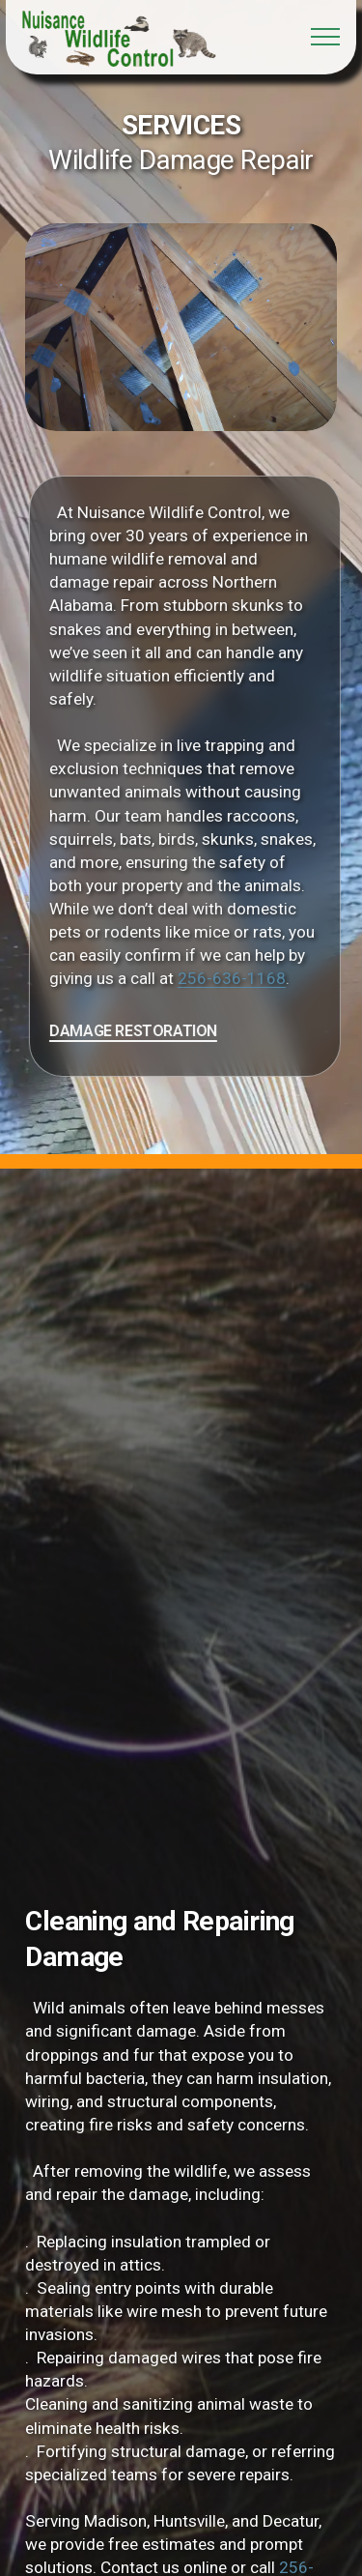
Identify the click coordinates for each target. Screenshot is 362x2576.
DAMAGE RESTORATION (166, 1031)
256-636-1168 (264, 978)
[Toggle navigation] (326, 36)
